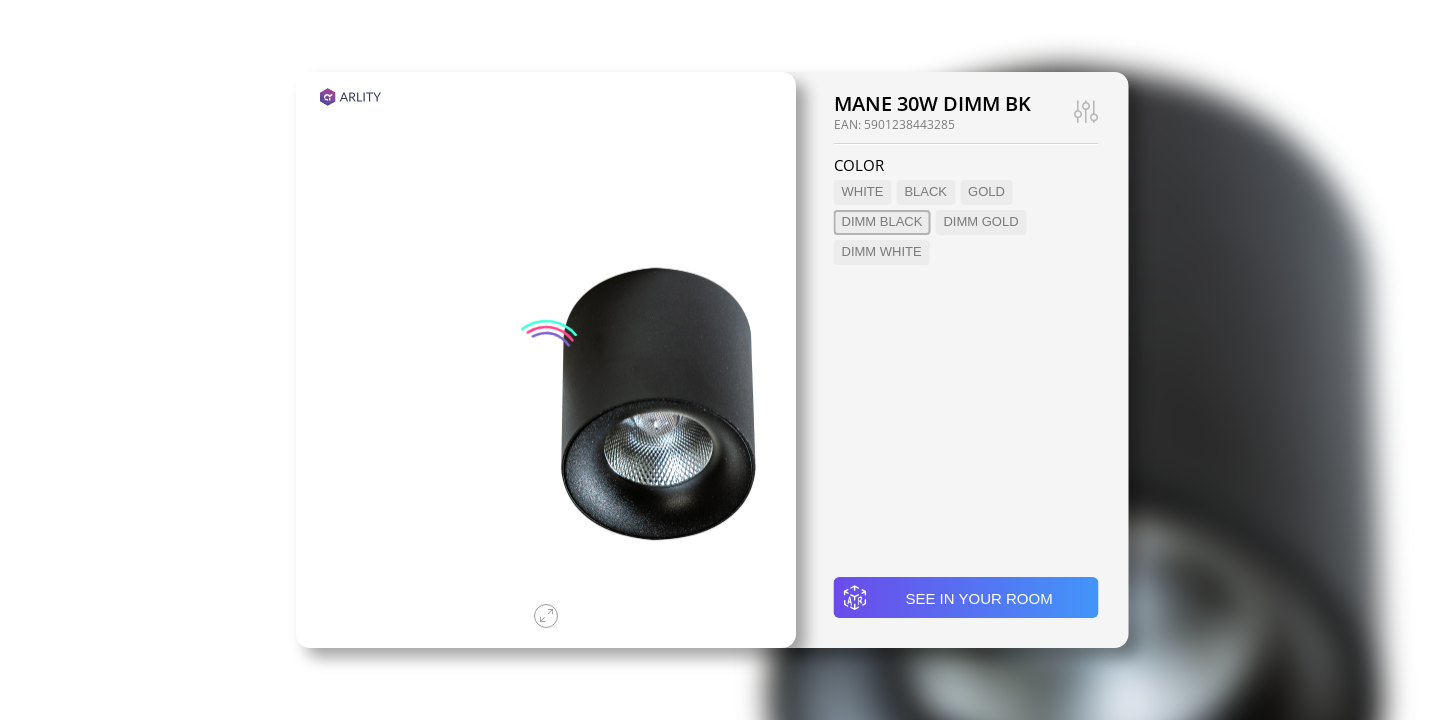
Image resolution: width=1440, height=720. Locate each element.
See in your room (947, 598)
